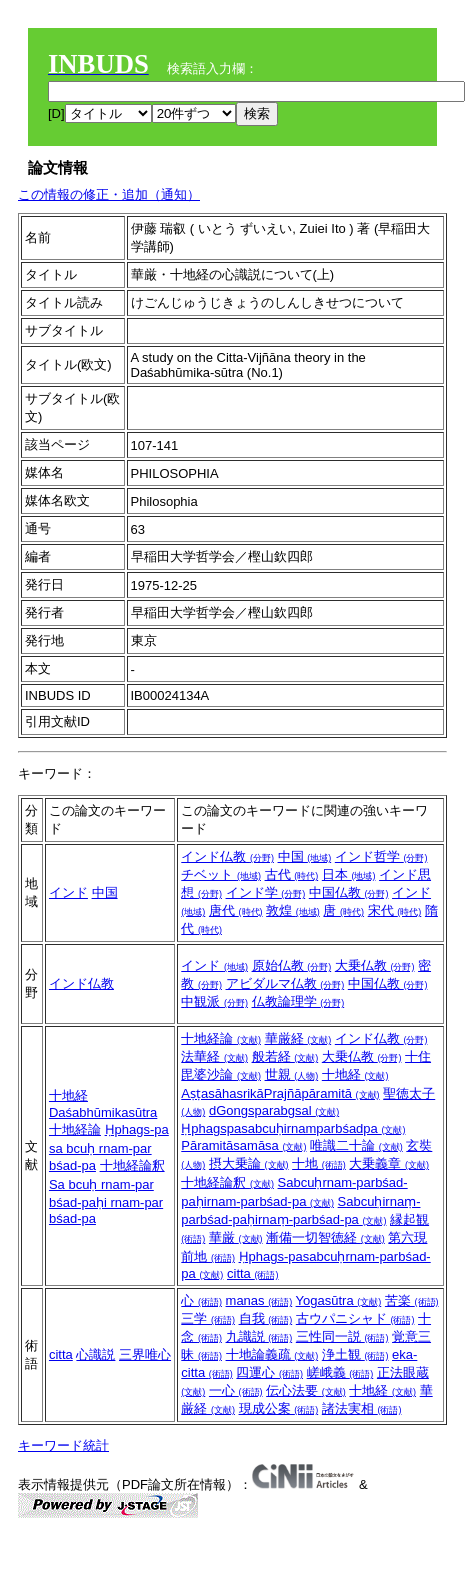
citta (252, 1273)
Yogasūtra (339, 1300)
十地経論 (75, 1129)
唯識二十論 (356, 1145)
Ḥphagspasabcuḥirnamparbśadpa (293, 1128)
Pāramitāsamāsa (243, 1145)
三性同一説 (342, 1336)
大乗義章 (389, 1163)
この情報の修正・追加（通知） (109, 194)
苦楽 (412, 1300)
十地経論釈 (132, 1165)
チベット (221, 874)
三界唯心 (145, 1354)
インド (68, 892)
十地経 (68, 1095)
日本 (349, 874)
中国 (105, 892)
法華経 (214, 1056)
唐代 (236, 910)
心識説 (95, 1354)
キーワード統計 (63, 1445)
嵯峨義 (340, 1372)
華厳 (236, 1237)
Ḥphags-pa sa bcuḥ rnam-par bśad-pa (109, 1147)
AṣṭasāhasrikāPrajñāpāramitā (280, 1093)
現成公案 (279, 1408)
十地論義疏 (272, 1354)
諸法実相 (362, 1408)
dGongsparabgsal (274, 1110)
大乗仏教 (375, 965)
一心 (236, 1390)
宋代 (395, 910)
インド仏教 (227, 856)
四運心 (269, 1372)
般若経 (285, 1056)
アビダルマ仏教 (285, 983)
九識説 (259, 1336)
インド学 (266, 892)
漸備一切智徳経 (325, 1237)
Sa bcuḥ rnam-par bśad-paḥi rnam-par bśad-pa (106, 1201)
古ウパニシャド (355, 1318)
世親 (292, 1074)
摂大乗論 (249, 1163)
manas (259, 1300)
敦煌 (293, 910)
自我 (266, 1318)
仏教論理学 (298, 1001)
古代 (292, 874)
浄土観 (355, 1354)
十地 (319, 1163)
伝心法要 (306, 1390)
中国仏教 (349, 892)
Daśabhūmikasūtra (103, 1112)
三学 (208, 1318)
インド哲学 (381, 856)
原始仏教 (292, 965)
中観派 (214, 1001)
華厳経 (298, 1038)
